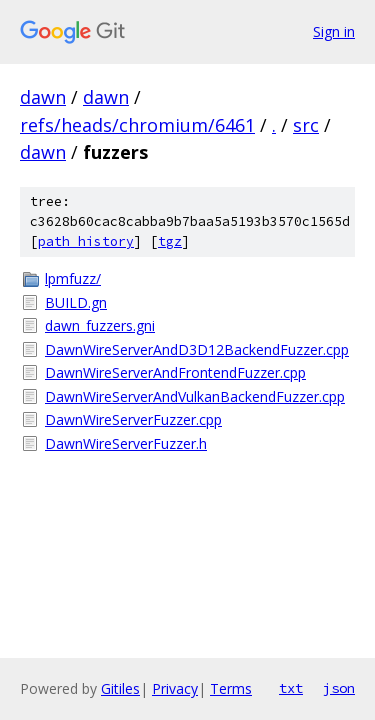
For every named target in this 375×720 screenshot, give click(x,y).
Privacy (175, 688)
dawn (43, 97)
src (306, 125)
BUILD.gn (76, 302)
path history (86, 241)
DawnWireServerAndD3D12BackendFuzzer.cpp (197, 349)
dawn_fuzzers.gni (100, 325)
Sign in (334, 31)
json (339, 688)
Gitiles (120, 688)
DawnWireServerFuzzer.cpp (133, 419)
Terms (231, 688)
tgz (170, 241)
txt (291, 688)
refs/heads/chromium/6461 (137, 125)
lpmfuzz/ (73, 278)
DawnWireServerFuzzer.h (126, 443)
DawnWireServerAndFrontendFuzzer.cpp (175, 372)
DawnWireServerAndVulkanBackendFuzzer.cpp (195, 396)
